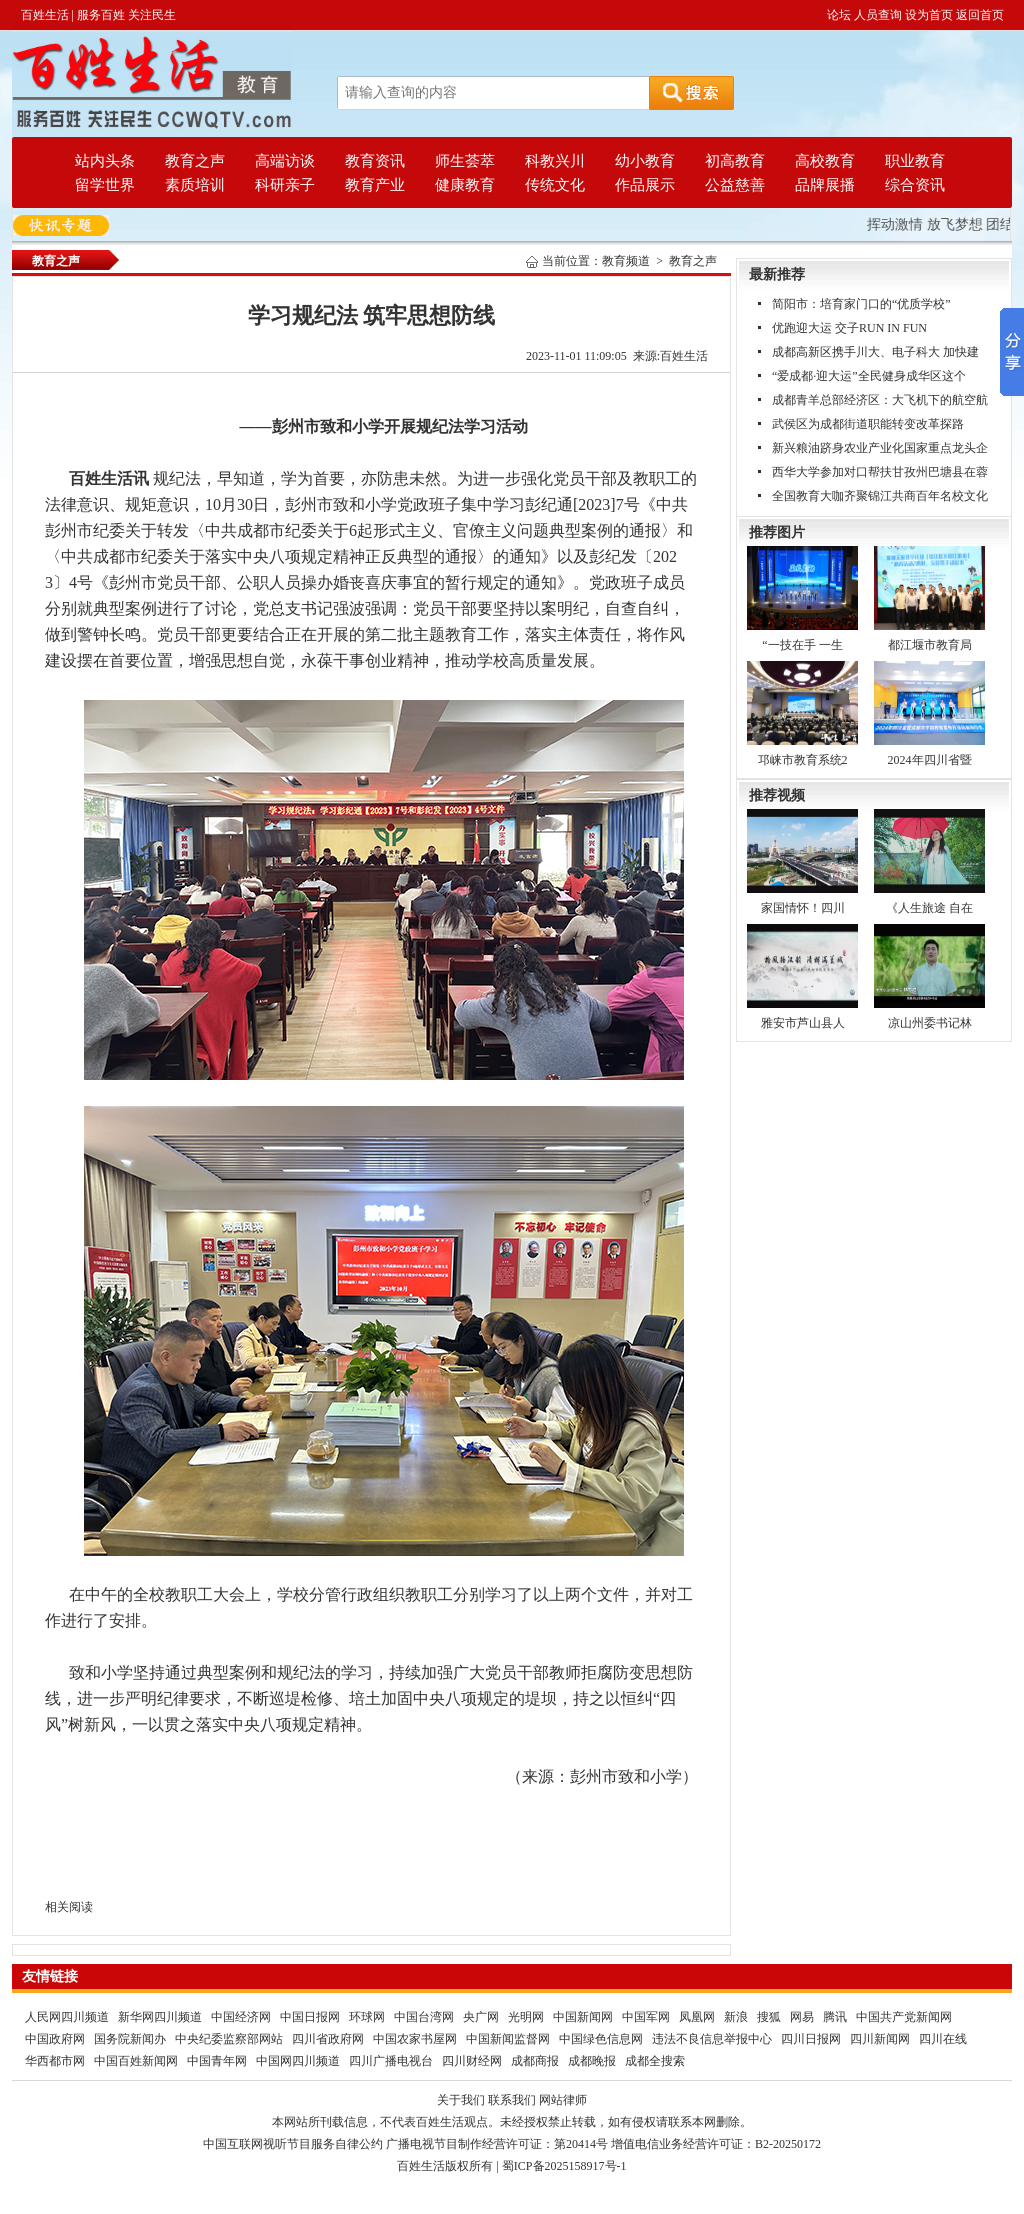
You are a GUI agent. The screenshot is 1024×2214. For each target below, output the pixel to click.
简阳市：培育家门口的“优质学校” (861, 304)
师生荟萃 (465, 161)
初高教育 (735, 161)
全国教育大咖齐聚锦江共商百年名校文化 (880, 496)
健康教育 (465, 185)
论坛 (839, 15)
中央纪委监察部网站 (229, 2039)
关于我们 (461, 2100)
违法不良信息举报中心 (712, 2039)
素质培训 (195, 185)
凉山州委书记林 (930, 1023)
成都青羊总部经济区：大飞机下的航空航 (880, 400)
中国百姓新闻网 (136, 2061)
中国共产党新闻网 (904, 2017)
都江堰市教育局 (930, 645)
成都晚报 (592, 2061)
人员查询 (878, 15)
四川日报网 (811, 2039)
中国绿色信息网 (601, 2039)
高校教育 (825, 161)
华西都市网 (55, 2061)
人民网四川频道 (67, 2017)
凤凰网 (697, 2017)
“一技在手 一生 (802, 645)
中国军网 (646, 2017)
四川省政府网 (328, 2039)
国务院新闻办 (130, 2039)
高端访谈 (285, 161)
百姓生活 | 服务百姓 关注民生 (98, 15)
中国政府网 (55, 2039)
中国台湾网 (424, 2017)
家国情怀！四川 (803, 908)
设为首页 (929, 15)
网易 (802, 2017)
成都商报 (535, 2061)
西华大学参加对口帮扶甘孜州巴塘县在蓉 (880, 472)
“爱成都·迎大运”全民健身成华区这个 (869, 376)
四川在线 (943, 2039)
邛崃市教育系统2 (803, 760)
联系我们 (512, 2100)
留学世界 (105, 185)
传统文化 (555, 185)
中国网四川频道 (298, 2061)
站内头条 (105, 161)
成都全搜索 (655, 2061)
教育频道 (626, 261)
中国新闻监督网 (508, 2039)
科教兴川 (555, 161)
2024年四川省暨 (930, 760)
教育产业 (375, 185)
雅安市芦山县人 (803, 1023)
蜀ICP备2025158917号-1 (564, 2166)
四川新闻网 (880, 2039)
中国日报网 (310, 2017)
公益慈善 (735, 185)
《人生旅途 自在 (929, 908)
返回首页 (980, 15)
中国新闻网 (583, 2017)
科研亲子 (285, 185)
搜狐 (769, 2017)
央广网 (481, 2017)
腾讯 (835, 2017)
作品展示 (645, 185)
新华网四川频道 (160, 2017)
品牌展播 (825, 185)
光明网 (526, 2017)
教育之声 (195, 161)
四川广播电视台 (391, 2061)
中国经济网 (241, 2017)
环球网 (367, 2017)
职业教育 (915, 161)
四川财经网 (472, 2061)
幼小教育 (645, 161)
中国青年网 (217, 2061)
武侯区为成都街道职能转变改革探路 (868, 424)
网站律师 (563, 2100)
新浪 (736, 2017)
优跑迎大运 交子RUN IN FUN (849, 328)
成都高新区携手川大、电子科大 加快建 (875, 352)
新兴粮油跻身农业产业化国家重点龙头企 (880, 448)
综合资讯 (915, 185)
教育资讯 (375, 161)
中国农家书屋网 (415, 2039)
